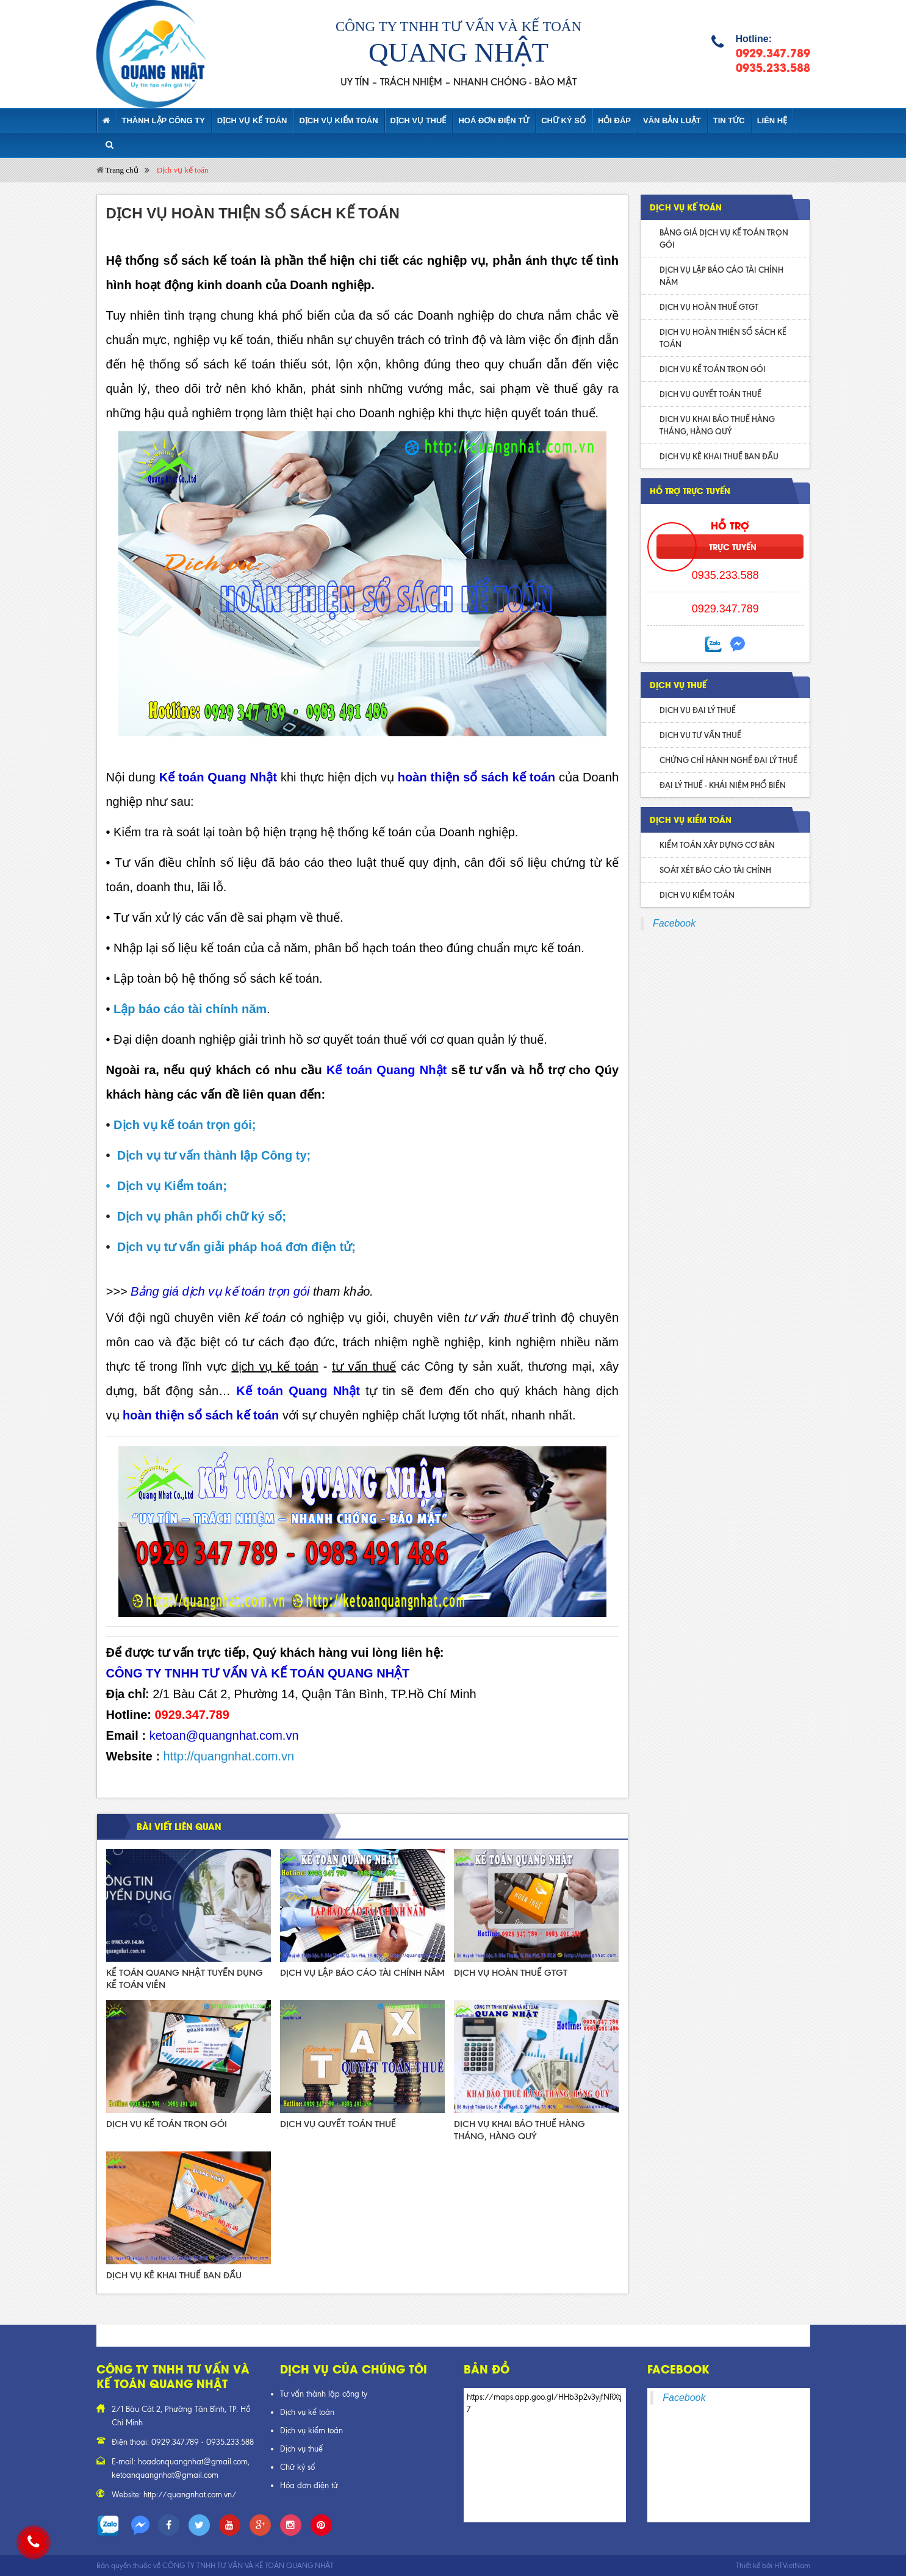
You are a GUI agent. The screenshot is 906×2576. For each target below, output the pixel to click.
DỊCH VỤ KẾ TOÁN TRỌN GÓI (166, 2124)
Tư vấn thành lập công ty (323, 2393)
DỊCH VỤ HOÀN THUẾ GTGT (510, 1972)
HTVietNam (792, 2565)
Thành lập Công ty (163, 120)
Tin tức (729, 120)
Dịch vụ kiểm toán (338, 120)
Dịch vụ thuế (301, 2448)
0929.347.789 (773, 52)
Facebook (674, 923)
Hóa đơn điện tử (309, 2485)
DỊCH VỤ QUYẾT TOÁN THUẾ (338, 2124)
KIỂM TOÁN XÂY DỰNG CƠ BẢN (717, 845)
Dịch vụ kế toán (252, 120)
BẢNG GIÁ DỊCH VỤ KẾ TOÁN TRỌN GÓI (724, 238)
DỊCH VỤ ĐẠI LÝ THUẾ (698, 710)
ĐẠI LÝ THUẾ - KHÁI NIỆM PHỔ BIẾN (723, 785)
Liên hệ (772, 120)
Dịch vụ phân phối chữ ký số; (201, 1216)
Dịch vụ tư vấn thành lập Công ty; (214, 1155)
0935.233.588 (773, 67)
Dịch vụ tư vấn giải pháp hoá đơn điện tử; (236, 1247)
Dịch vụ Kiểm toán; (172, 1186)
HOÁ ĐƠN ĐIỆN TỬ (493, 120)
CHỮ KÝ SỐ (563, 120)
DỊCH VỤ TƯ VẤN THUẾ (700, 735)
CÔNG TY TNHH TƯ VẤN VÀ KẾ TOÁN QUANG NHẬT (248, 2565)
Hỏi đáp (614, 120)
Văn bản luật (672, 120)
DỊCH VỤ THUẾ (418, 120)
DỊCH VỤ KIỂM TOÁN (691, 819)
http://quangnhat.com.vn (229, 1756)
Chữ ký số (297, 2467)
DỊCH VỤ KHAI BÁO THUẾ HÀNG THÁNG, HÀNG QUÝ (717, 425)
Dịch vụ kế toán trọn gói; (184, 1125)
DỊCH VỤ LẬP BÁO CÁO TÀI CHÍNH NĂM (362, 1972)
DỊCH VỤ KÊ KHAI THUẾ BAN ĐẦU (174, 2275)
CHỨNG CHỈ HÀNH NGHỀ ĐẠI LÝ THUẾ (728, 760)
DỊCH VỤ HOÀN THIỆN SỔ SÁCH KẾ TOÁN (723, 338)
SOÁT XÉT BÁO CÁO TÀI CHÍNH (715, 870)
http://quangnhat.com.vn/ (190, 2494)
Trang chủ (117, 169)
